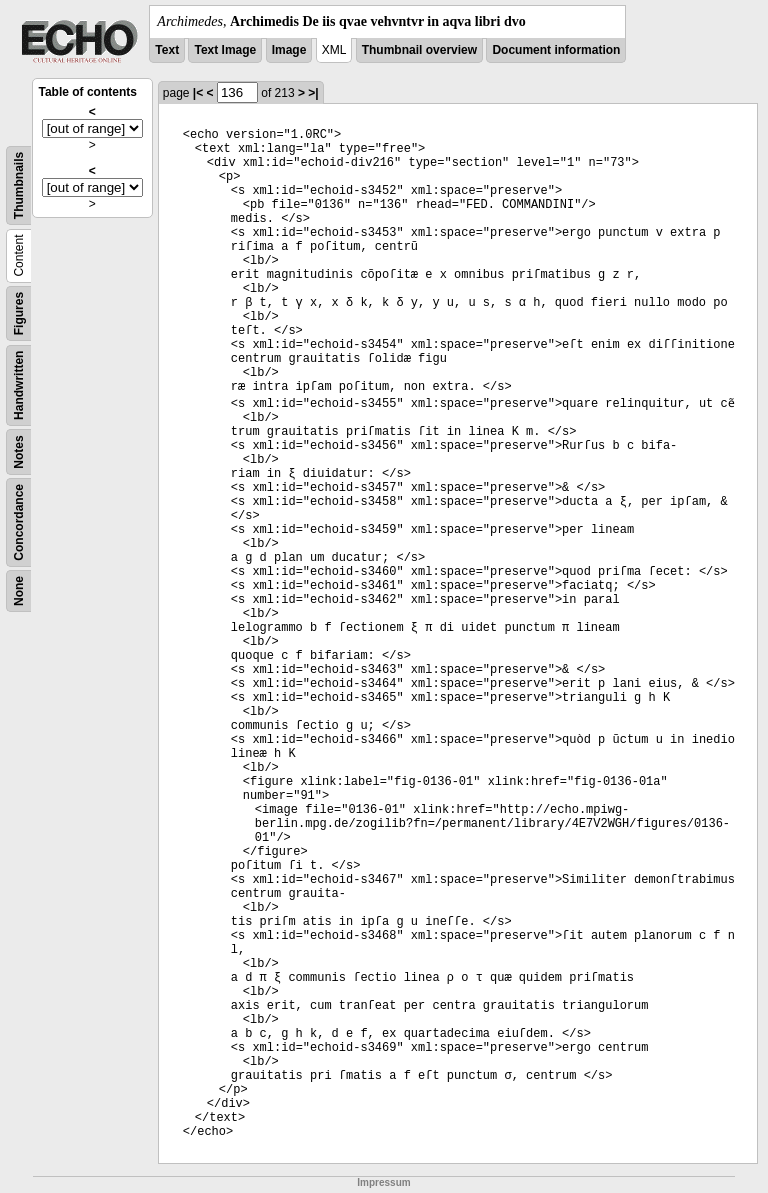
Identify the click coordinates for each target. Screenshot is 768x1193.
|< (198, 93)
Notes (19, 451)
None (19, 591)
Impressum (383, 1182)
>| (313, 93)
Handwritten (19, 385)
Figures (19, 313)
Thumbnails (19, 185)
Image (289, 50)
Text (167, 50)
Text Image (225, 50)
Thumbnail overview (419, 50)
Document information (556, 50)
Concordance (19, 522)
